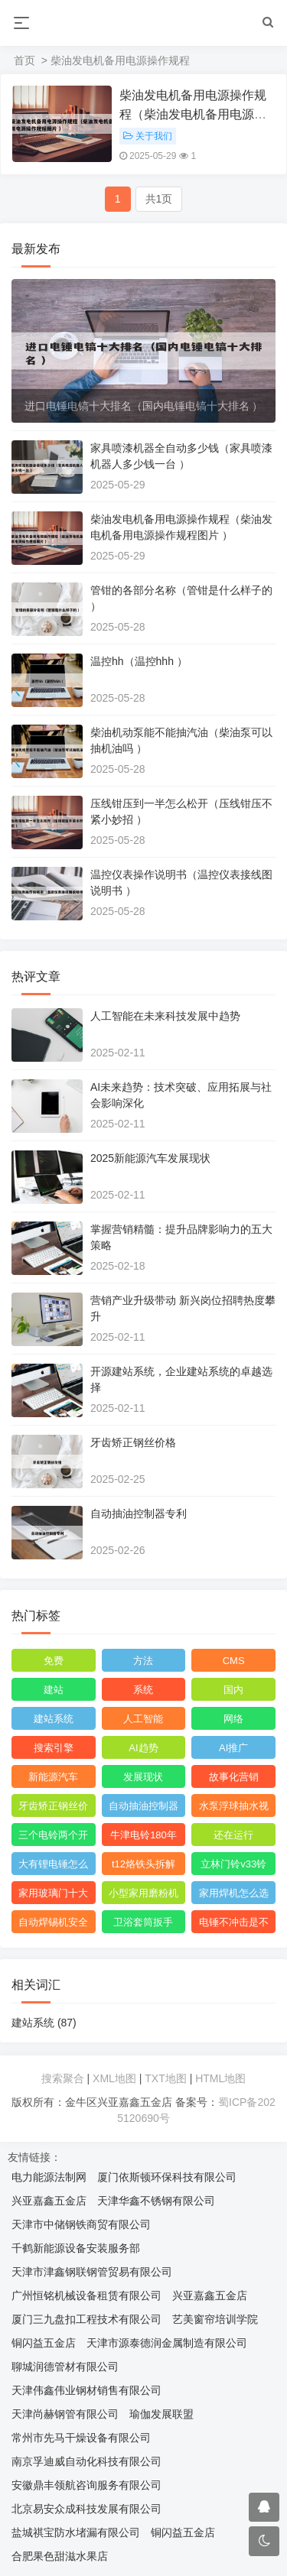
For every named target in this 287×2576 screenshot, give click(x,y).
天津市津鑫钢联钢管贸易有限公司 (91, 2272)
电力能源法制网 (48, 2177)
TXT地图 (165, 2078)
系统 (143, 1689)
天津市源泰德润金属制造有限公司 (166, 2343)
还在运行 (233, 1835)
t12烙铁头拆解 (143, 1864)
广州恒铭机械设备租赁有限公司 (86, 2295)
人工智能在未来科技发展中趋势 (165, 1016)
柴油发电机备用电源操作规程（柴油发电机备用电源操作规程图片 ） (192, 114)
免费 (54, 1660)
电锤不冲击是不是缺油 (234, 1924)
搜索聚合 (62, 2078)
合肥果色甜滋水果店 (59, 2556)
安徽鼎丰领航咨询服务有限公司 (86, 2485)
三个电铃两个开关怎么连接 (53, 1837)
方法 (143, 1660)
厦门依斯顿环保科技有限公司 (166, 2177)
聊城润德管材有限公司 (65, 2366)
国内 (233, 1689)
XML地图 (114, 2078)
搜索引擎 (53, 1748)
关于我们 (147, 136)
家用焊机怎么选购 (234, 1895)
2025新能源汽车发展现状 (150, 1158)
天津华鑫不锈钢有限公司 (156, 2201)
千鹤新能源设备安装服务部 (75, 2248)
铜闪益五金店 (43, 2343)
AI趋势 (143, 1748)
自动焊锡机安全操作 (53, 1924)
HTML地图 (220, 2078)
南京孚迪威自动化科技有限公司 (86, 2461)
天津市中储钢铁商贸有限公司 (81, 2224)
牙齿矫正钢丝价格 (133, 1442)
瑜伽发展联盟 (161, 2414)
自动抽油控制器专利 (138, 1513)
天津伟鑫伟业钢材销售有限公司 (86, 2390)
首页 (24, 60)
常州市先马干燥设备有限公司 (81, 2438)
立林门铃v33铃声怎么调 (233, 1866)
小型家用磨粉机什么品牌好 (143, 1895)
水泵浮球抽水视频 (234, 1808)
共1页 (159, 199)
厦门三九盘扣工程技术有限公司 (86, 2319)
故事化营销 (234, 1777)
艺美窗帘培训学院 (215, 2319)
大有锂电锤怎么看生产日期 (53, 1866)
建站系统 (53, 1718)
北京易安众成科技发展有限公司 (86, 2509)
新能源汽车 (53, 1777)
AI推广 (233, 1748)
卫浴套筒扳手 (143, 1922)
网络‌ (233, 1718)
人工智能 (143, 1718)
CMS (234, 1660)
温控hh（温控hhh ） (139, 661)
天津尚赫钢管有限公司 (65, 2414)
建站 (54, 1689)
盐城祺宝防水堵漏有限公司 (75, 2532)
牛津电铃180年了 (143, 1837)
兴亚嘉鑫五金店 (48, 2201)
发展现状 (143, 1777)
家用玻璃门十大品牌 (53, 1895)
